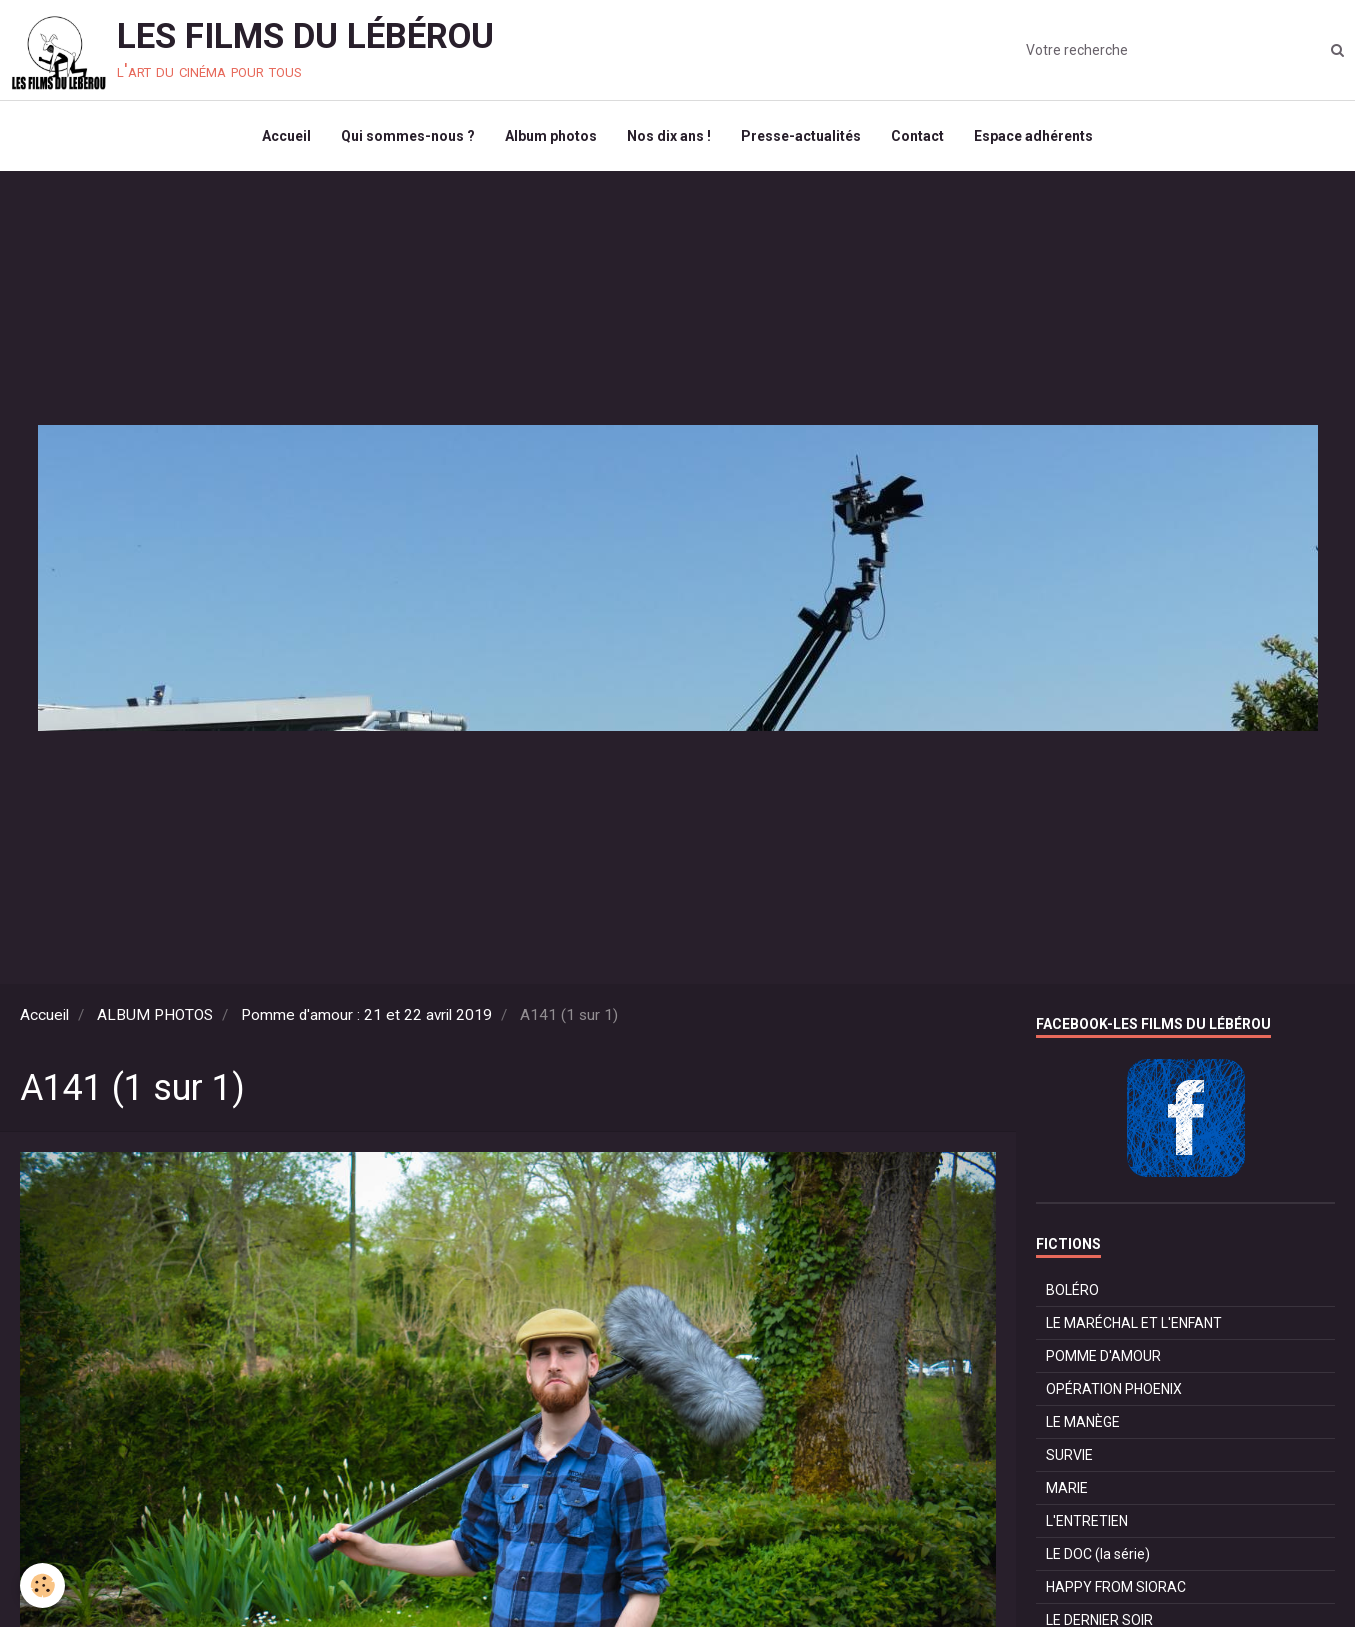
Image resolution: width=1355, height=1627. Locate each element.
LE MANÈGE (1083, 1422)
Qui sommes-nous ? (408, 136)
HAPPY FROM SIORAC (1116, 1587)
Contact (917, 136)
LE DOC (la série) (1098, 1554)
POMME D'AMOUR (1103, 1356)
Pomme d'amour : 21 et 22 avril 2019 (366, 1015)
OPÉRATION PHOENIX (1114, 1389)
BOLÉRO (1072, 1290)
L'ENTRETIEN (1087, 1521)
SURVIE (1069, 1455)
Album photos (551, 136)
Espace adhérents (1033, 136)
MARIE (1067, 1488)
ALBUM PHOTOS (155, 1015)
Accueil (286, 136)
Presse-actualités (801, 136)
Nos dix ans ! (669, 136)
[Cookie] (42, 1585)
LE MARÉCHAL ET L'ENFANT (1134, 1323)
